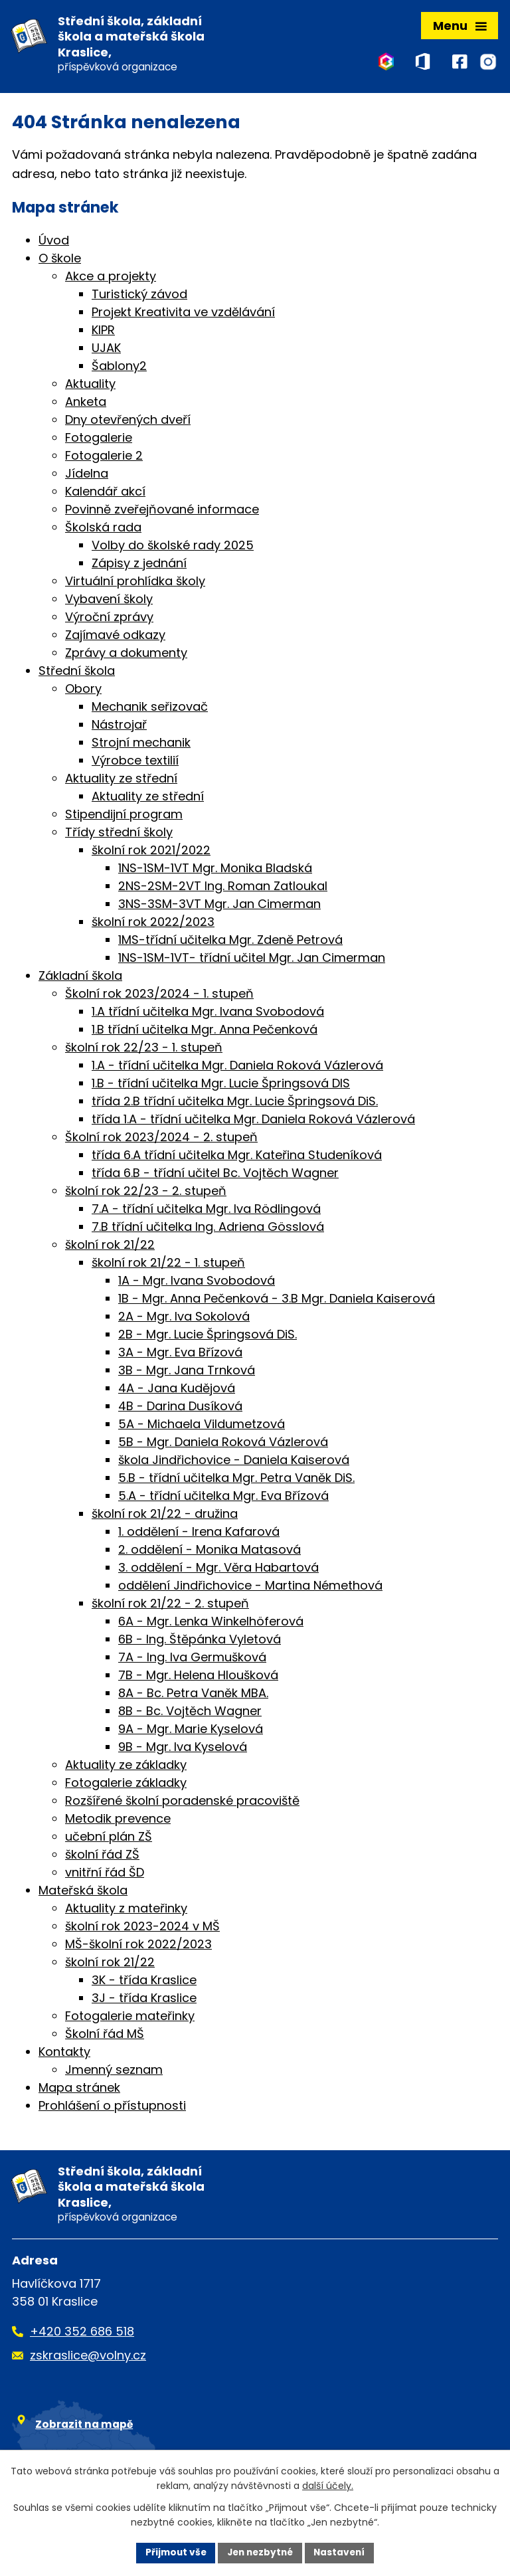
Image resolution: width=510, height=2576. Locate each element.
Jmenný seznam (114, 2071)
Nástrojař (119, 726)
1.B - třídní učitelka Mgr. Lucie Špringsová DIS (221, 1085)
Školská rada (103, 529)
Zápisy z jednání (139, 565)
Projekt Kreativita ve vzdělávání (183, 314)
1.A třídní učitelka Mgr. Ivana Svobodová (208, 1013)
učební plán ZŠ (108, 1838)
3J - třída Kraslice (144, 1999)
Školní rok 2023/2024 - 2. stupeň (161, 1139)
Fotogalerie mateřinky (130, 2017)
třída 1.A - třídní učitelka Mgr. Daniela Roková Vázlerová (253, 1121)
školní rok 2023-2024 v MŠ (142, 1928)
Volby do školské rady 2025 (173, 547)
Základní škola (80, 977)
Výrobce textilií (135, 762)
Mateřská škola (83, 1892)
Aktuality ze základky (126, 1766)
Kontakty (64, 2053)
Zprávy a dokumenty (126, 654)
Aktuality (90, 385)
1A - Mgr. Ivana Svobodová (196, 1282)
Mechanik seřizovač (150, 708)
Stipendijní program (124, 816)
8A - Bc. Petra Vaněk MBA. (193, 1695)
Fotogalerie (98, 439)
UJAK (106, 349)
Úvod (54, 242)
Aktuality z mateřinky (126, 1910)
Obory (83, 690)
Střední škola (77, 672)
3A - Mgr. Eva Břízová (180, 1354)
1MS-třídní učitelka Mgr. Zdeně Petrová (230, 941)
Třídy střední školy (119, 834)
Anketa (85, 403)
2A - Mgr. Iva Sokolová (184, 1318)
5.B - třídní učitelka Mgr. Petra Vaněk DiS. (236, 1479)
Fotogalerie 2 (104, 457)
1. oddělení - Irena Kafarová (199, 1533)
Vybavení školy (109, 601)
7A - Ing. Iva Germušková (192, 1659)
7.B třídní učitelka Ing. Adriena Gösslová (208, 1228)
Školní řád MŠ (104, 2035)
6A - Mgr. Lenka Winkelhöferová (210, 1623)
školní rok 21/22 (110, 1246)
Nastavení (342, 2552)
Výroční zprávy (109, 618)
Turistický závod (139, 296)
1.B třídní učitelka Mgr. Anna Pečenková (204, 1031)
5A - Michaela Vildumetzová (201, 1426)
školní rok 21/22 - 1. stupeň (168, 1264)
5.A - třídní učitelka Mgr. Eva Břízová (223, 1497)
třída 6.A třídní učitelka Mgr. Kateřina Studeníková (237, 1157)
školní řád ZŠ (102, 1856)
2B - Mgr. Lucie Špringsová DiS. (207, 1336)
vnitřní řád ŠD (104, 1874)
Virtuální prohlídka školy (135, 583)
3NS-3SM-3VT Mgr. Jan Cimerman (219, 905)
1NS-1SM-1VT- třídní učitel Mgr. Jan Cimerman (251, 959)
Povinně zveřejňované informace (162, 511)
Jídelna (86, 475)
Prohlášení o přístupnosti (112, 2107)
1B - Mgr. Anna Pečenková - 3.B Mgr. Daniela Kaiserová (276, 1300)
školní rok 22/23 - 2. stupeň (145, 1192)
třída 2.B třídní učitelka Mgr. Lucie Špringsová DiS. (235, 1103)
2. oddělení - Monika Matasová (209, 1551)
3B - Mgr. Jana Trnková (186, 1372)
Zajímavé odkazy (115, 636)
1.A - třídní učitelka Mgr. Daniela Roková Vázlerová (237, 1067)
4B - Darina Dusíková (180, 1408)
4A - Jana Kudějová (176, 1390)
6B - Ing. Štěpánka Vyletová (199, 1641)
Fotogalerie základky (126, 1784)
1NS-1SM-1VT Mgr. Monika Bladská (215, 870)
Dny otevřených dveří (128, 421)
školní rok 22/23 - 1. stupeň (143, 1049)
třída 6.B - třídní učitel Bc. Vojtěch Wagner (215, 1174)
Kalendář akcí (105, 493)
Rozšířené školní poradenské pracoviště (182, 1802)
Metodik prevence (118, 1820)
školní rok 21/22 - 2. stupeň (170, 1605)
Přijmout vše (172, 2552)
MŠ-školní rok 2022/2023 (138, 1946)
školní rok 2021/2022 (151, 852)
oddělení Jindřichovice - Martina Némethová (250, 1587)
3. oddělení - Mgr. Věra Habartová (218, 1569)
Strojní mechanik (141, 744)
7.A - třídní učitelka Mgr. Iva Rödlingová (206, 1210)
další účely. (327, 2485)
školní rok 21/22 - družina (165, 1515)
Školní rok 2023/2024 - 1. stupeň (159, 995)
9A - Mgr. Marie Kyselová (190, 1730)
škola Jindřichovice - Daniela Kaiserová (233, 1461)
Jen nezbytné (260, 2552)
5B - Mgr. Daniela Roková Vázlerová (223, 1443)
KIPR (103, 331)
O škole (60, 260)
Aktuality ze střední (121, 780)
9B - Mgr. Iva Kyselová (182, 1748)
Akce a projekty (110, 278)
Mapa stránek (79, 2089)
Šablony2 (119, 367)
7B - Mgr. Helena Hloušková (198, 1677)
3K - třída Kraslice (144, 1982)
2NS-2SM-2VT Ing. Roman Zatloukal (222, 887)
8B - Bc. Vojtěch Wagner (190, 1712)
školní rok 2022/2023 (153, 923)
